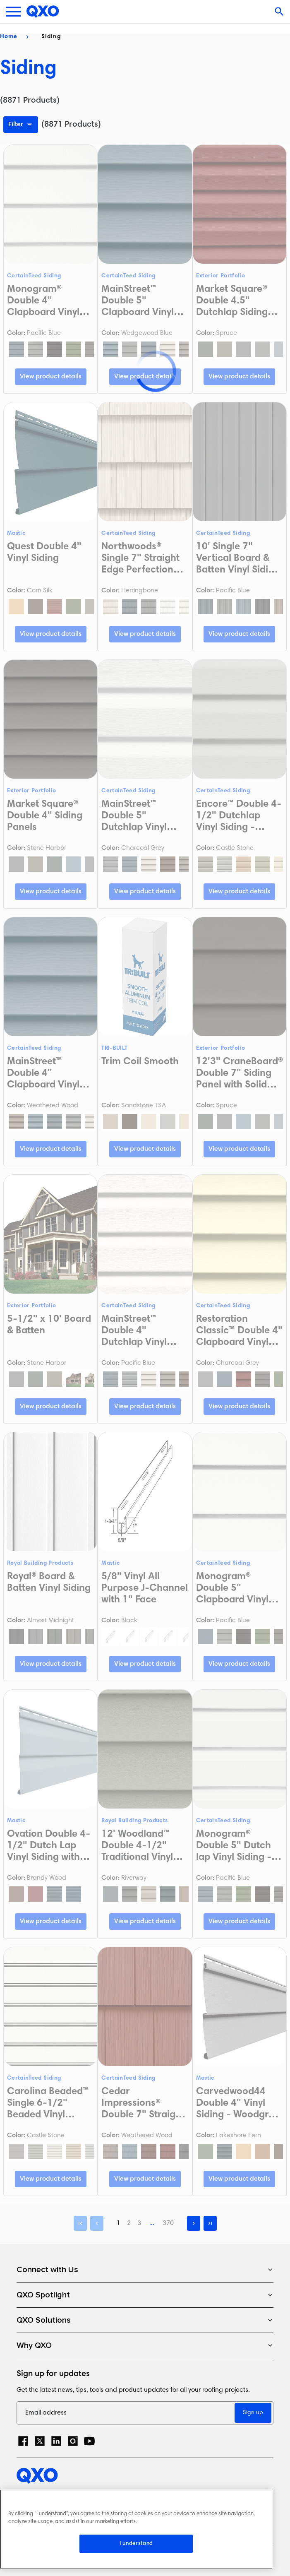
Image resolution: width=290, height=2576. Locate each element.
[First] (80, 2223)
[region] (136, 2529)
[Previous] (96, 2223)
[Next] (193, 2223)
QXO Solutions (145, 2320)
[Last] (210, 2223)
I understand (136, 2544)
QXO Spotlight (145, 2295)
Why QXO (145, 2345)
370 (168, 2223)
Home (8, 37)
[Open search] (280, 11)
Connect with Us (145, 2270)
